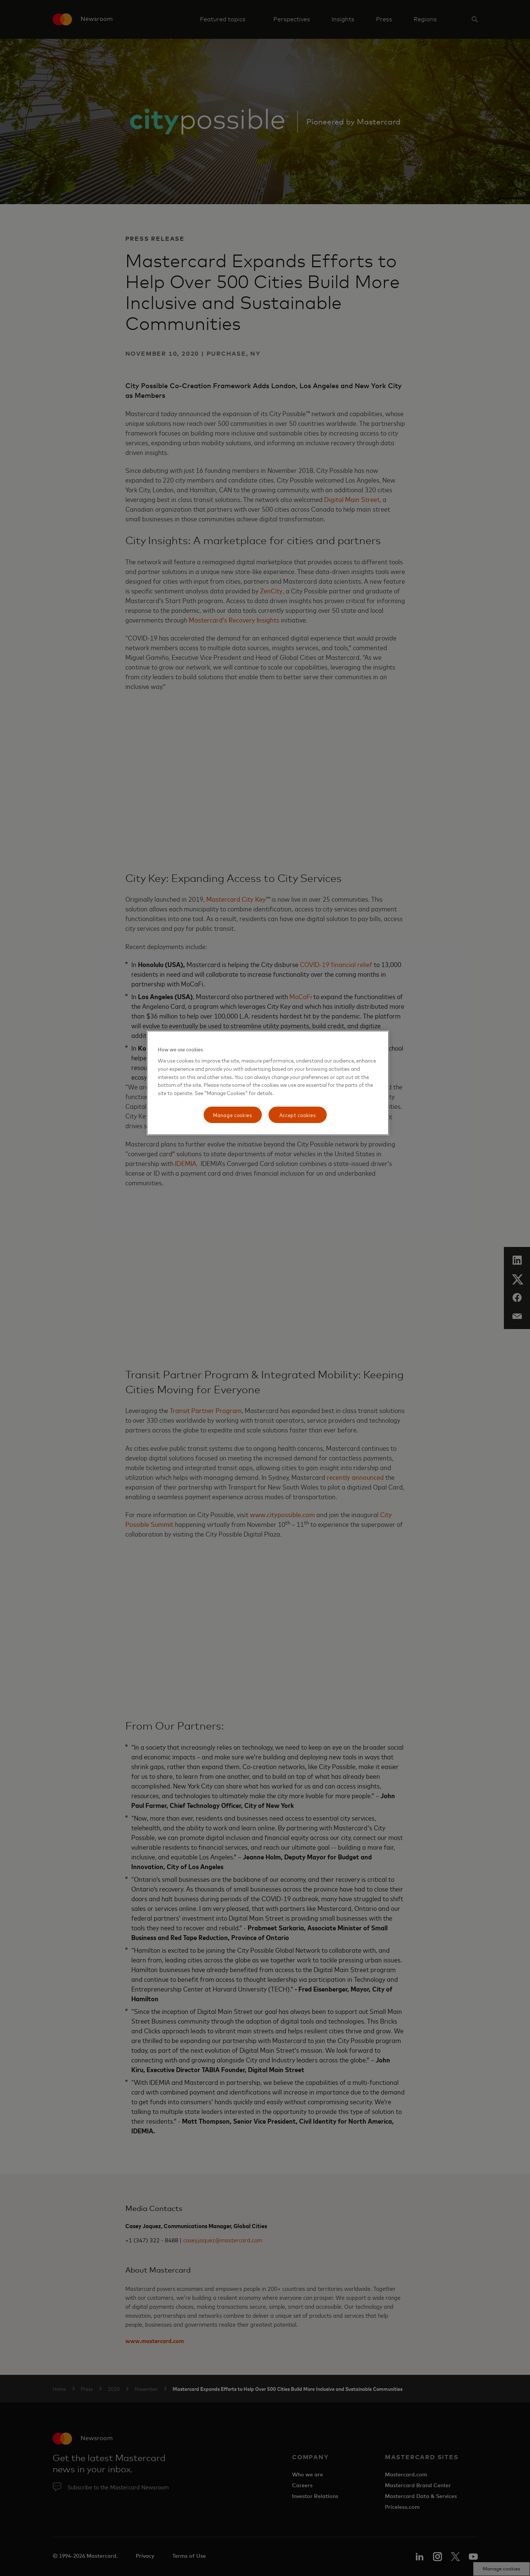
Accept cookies (297, 1114)
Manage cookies (232, 1114)
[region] (268, 1082)
